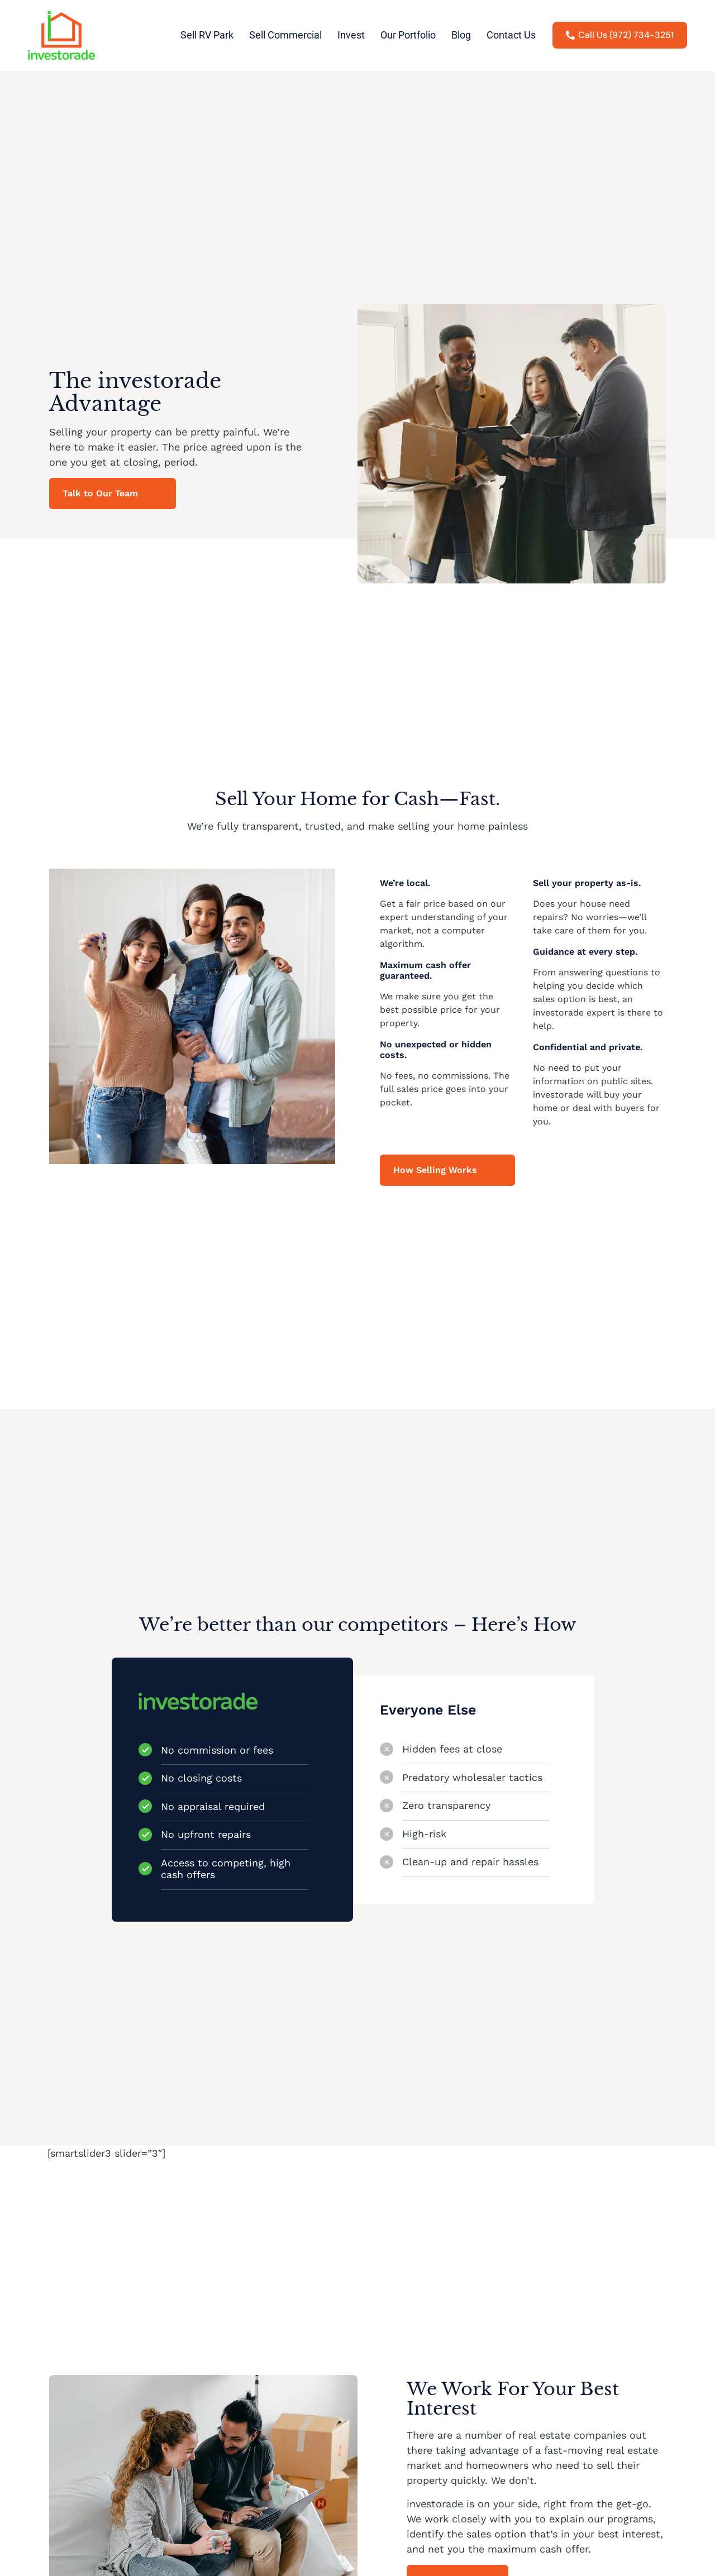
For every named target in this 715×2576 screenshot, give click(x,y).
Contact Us (511, 35)
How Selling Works (435, 1170)
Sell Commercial (285, 35)
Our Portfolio (408, 35)
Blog (461, 35)
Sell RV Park (206, 35)
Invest (351, 35)
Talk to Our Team (100, 493)
